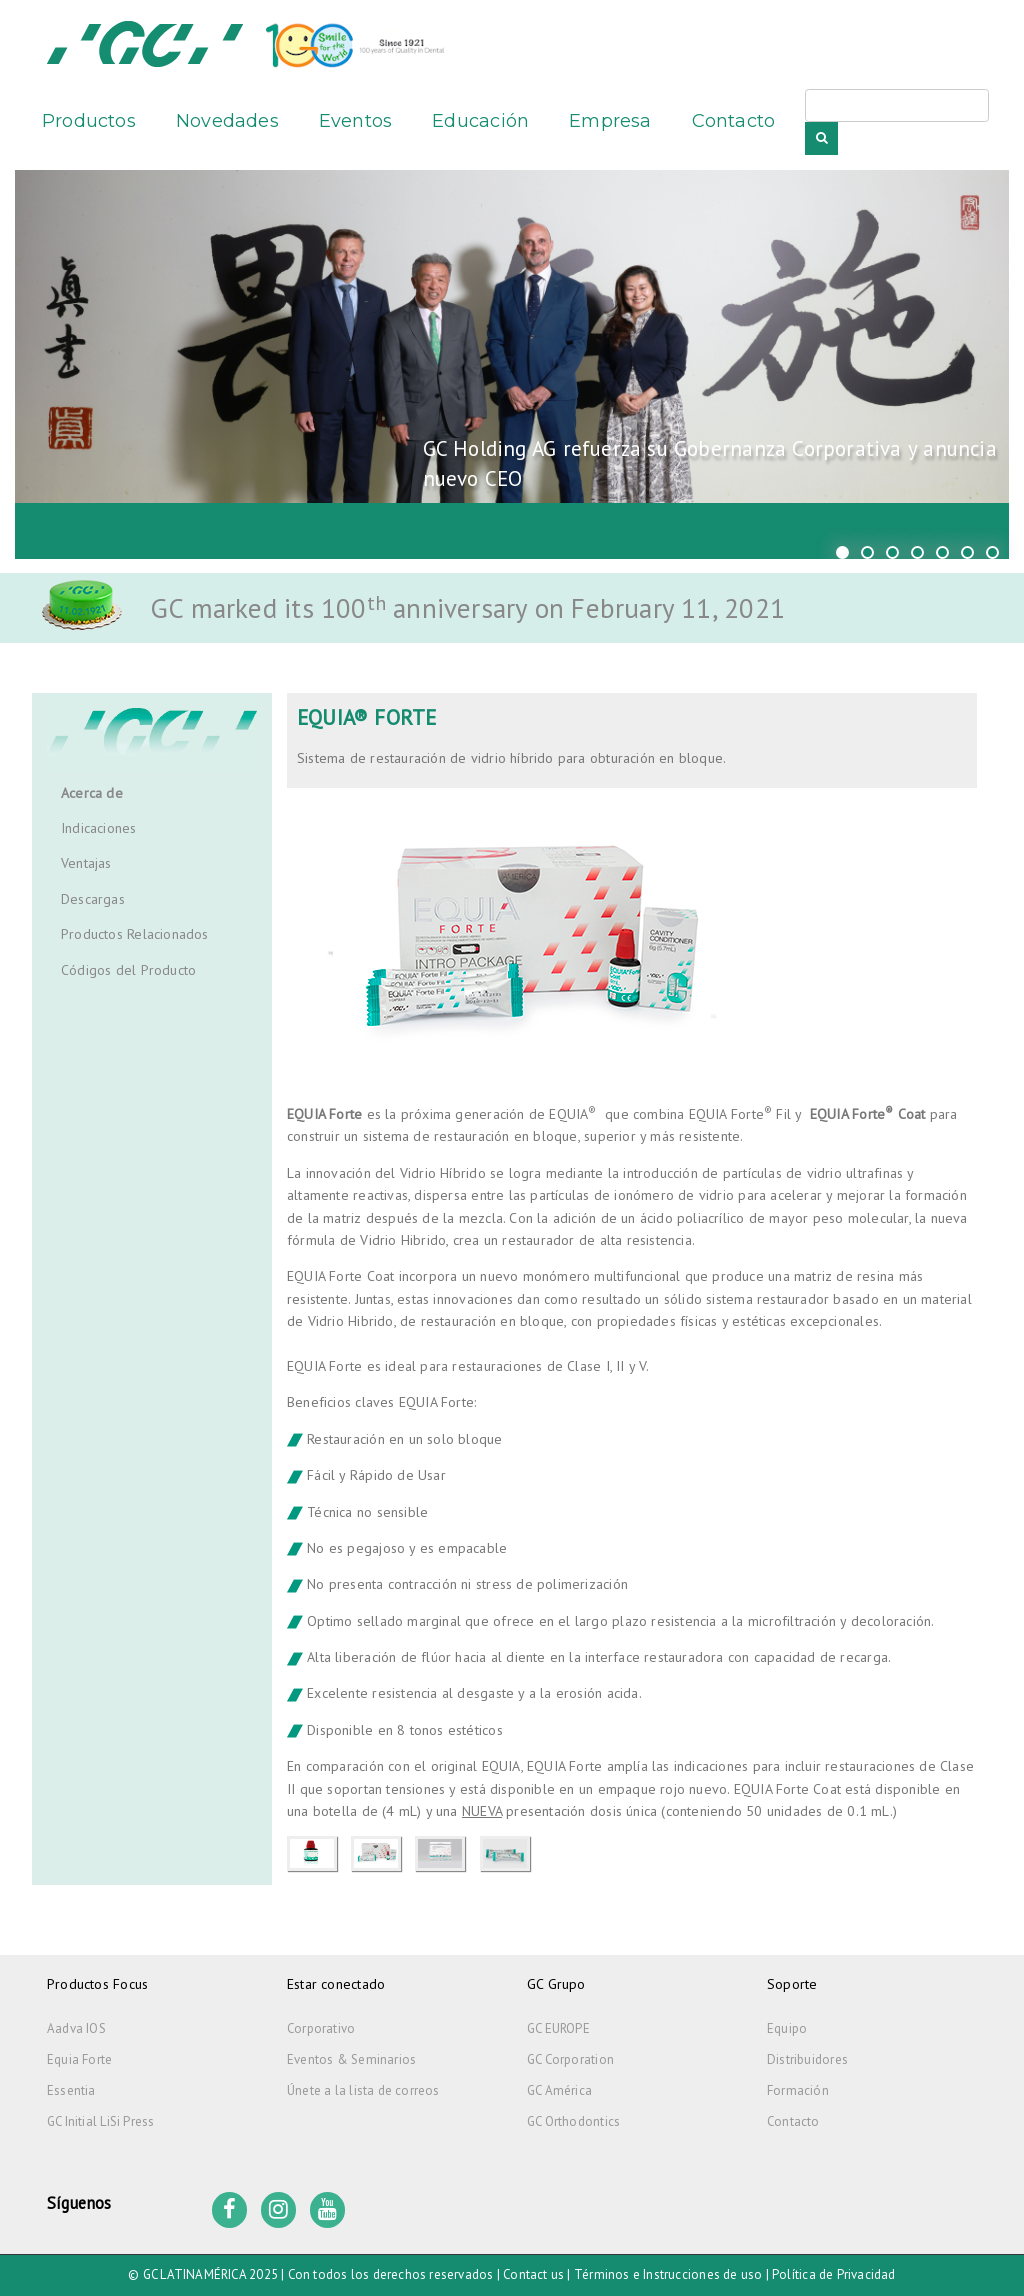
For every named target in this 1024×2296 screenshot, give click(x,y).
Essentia (71, 2090)
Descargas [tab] (93, 899)
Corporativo (321, 2028)
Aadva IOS (76, 2028)
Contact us (533, 2274)
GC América (559, 2090)
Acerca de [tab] (92, 793)
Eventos (355, 121)
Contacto (734, 121)
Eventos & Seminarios (351, 2059)
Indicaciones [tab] (99, 828)
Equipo (787, 2028)
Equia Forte (79, 2059)
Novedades (227, 121)
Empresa (610, 121)
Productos (89, 121)
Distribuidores (807, 2059)
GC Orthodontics (573, 2121)
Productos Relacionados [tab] (135, 934)
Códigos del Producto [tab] (128, 970)
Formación (798, 2090)
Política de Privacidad (834, 2274)
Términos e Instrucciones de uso (668, 2274)
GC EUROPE (558, 2028)
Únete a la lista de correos (363, 2090)
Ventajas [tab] (86, 863)
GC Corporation (570, 2059)
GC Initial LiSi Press (100, 2121)
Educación (480, 121)
